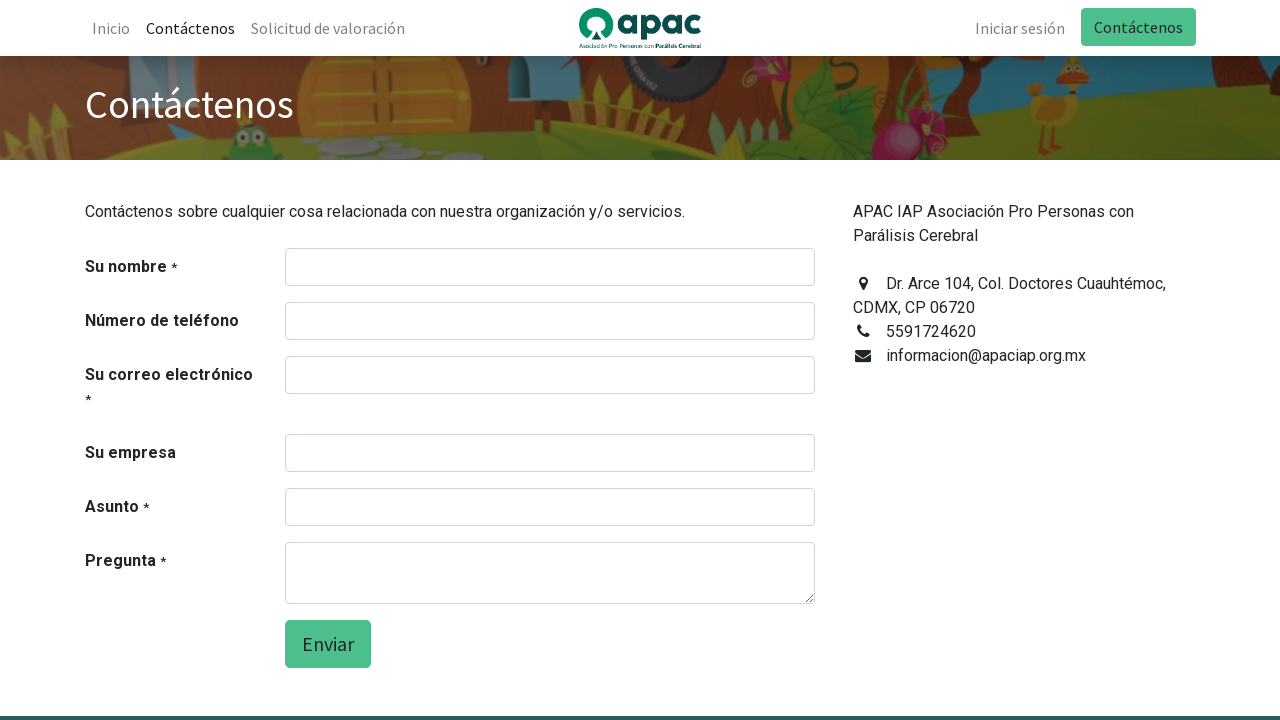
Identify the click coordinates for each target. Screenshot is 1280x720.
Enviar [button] (328, 643)
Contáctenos (1137, 27)
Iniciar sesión (1019, 28)
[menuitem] (112, 28)
